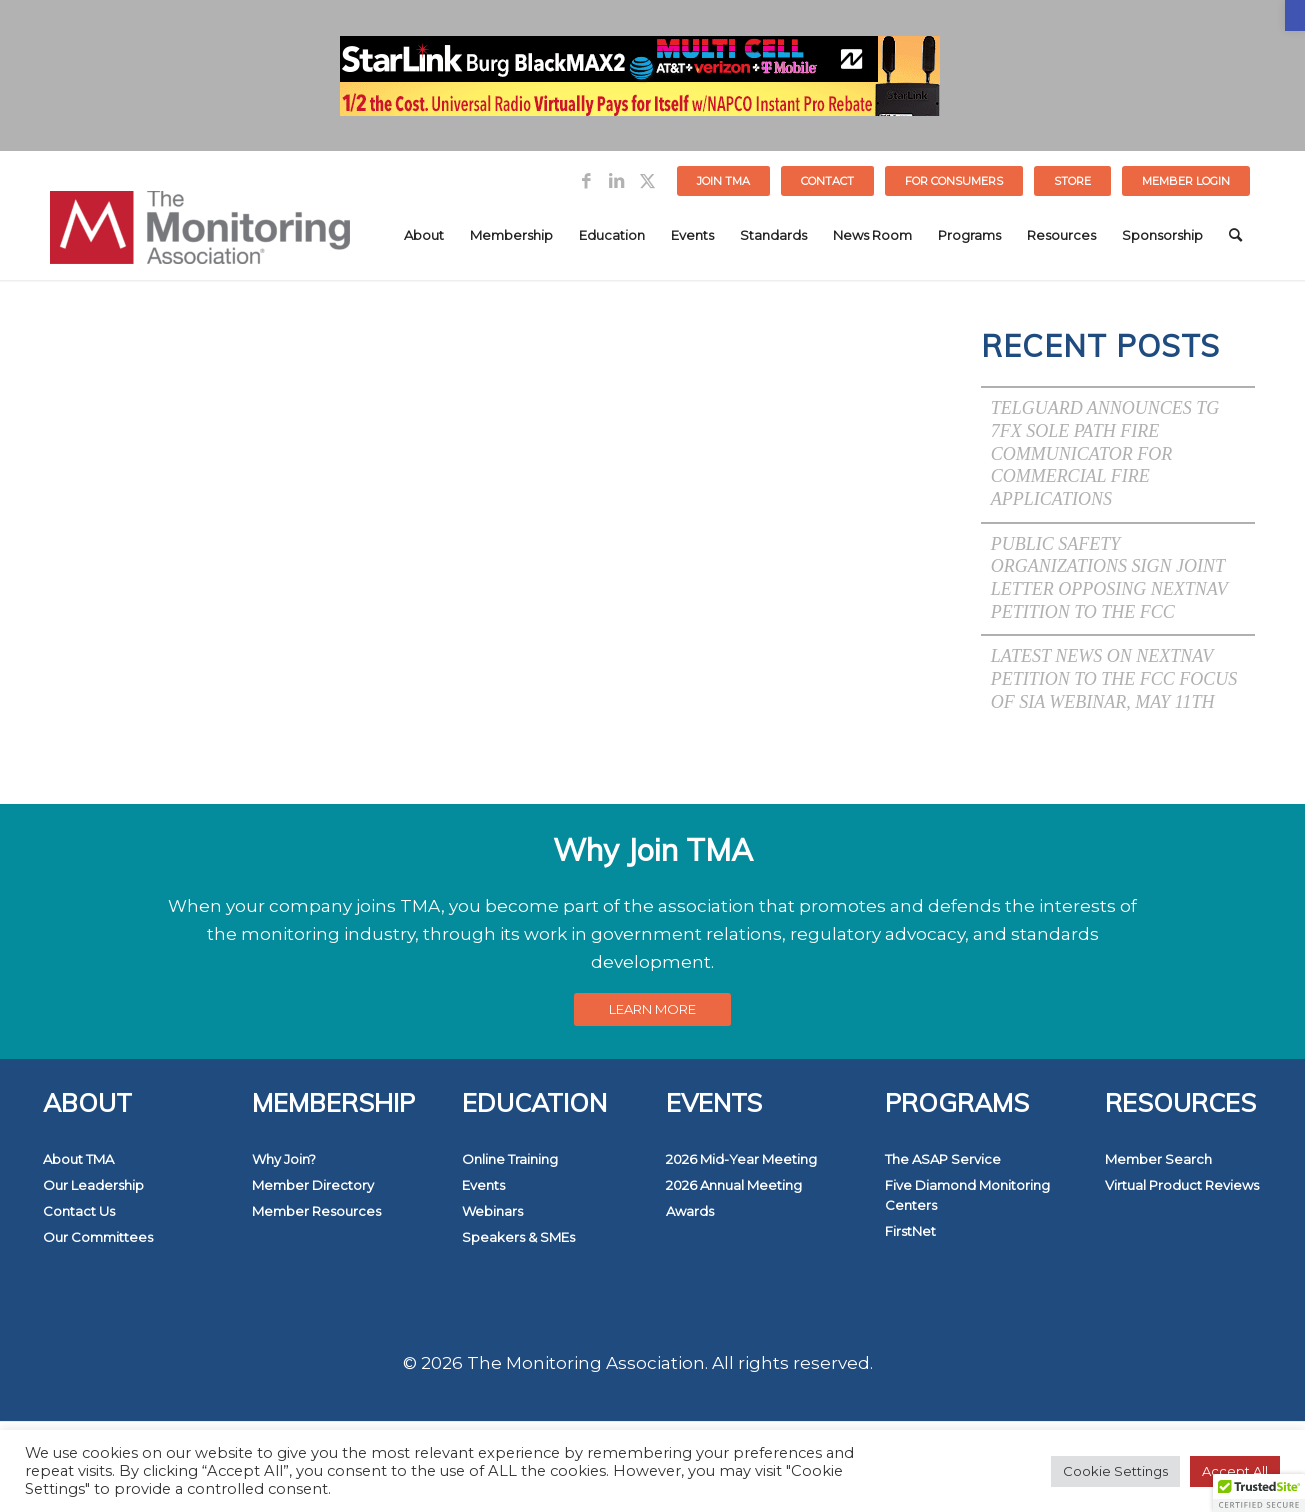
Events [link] (483, 1185)
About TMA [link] (78, 1159)
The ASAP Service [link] (943, 1159)
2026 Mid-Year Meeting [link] (741, 1159)
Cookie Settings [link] (1115, 1471)
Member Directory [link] (313, 1185)
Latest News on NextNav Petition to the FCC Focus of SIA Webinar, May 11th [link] (1114, 678)
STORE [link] (1072, 181)
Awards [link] (690, 1211)
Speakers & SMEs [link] (518, 1237)
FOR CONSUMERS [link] (954, 181)
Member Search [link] (1158, 1159)
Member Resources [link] (316, 1211)
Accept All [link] (1235, 1471)
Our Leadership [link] (93, 1185)
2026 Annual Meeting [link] (734, 1185)
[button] (1259, 1493)
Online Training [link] (510, 1159)
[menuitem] (724, 181)
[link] (1295, 15)
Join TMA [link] (723, 181)
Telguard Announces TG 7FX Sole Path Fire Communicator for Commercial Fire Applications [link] (1105, 453)
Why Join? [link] (284, 1159)
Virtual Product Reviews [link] (1182, 1185)
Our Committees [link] (98, 1237)
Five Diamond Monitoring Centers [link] (967, 1195)
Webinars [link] (492, 1211)
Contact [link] (827, 181)
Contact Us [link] (79, 1211)
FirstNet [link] (910, 1231)
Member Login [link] (1186, 181)
